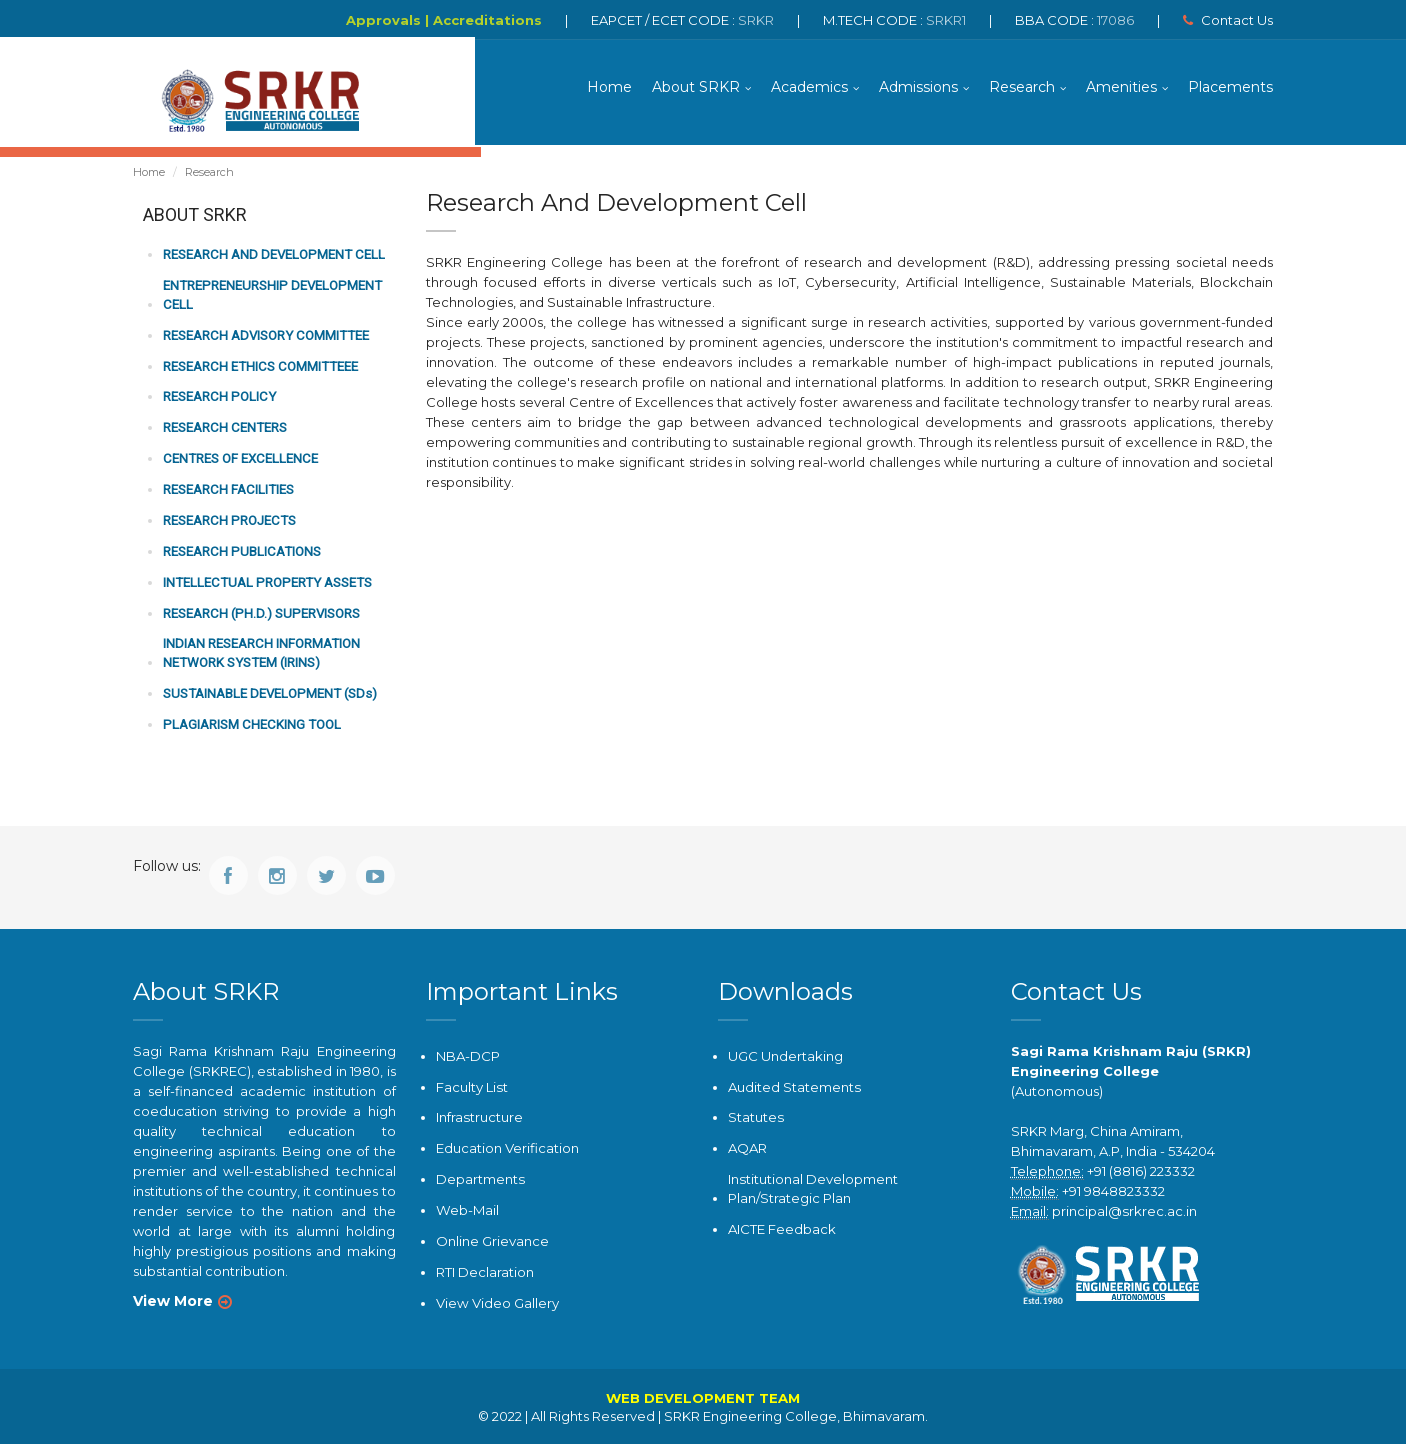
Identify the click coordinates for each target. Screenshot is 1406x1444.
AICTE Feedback (782, 1228)
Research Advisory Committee (263, 339)
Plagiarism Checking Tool (249, 725)
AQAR (747, 1149)
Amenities (1121, 90)
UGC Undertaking (785, 1057)
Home (609, 90)
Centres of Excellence (238, 461)
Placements (1230, 90)
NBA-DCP (468, 1057)
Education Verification (507, 1149)
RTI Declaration (485, 1271)
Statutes (755, 1118)
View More (173, 1302)
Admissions (918, 90)
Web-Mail (467, 1210)
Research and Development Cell (271, 260)
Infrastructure (479, 1118)
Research (1022, 90)
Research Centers (223, 431)
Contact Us (1228, 20)
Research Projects (227, 523)
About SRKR (696, 90)
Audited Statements (794, 1088)
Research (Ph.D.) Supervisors (259, 614)
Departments (480, 1179)
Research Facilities (227, 492)
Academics (809, 90)
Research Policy (217, 400)
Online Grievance (492, 1240)
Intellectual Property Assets (262, 584)
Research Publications (239, 553)
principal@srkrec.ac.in (1124, 1212)
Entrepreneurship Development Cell (268, 300)
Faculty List (471, 1088)
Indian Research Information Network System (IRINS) (260, 655)
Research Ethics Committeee (257, 370)
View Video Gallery (497, 1302)
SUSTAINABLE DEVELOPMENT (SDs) (268, 694)
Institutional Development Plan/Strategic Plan (812, 1188)
